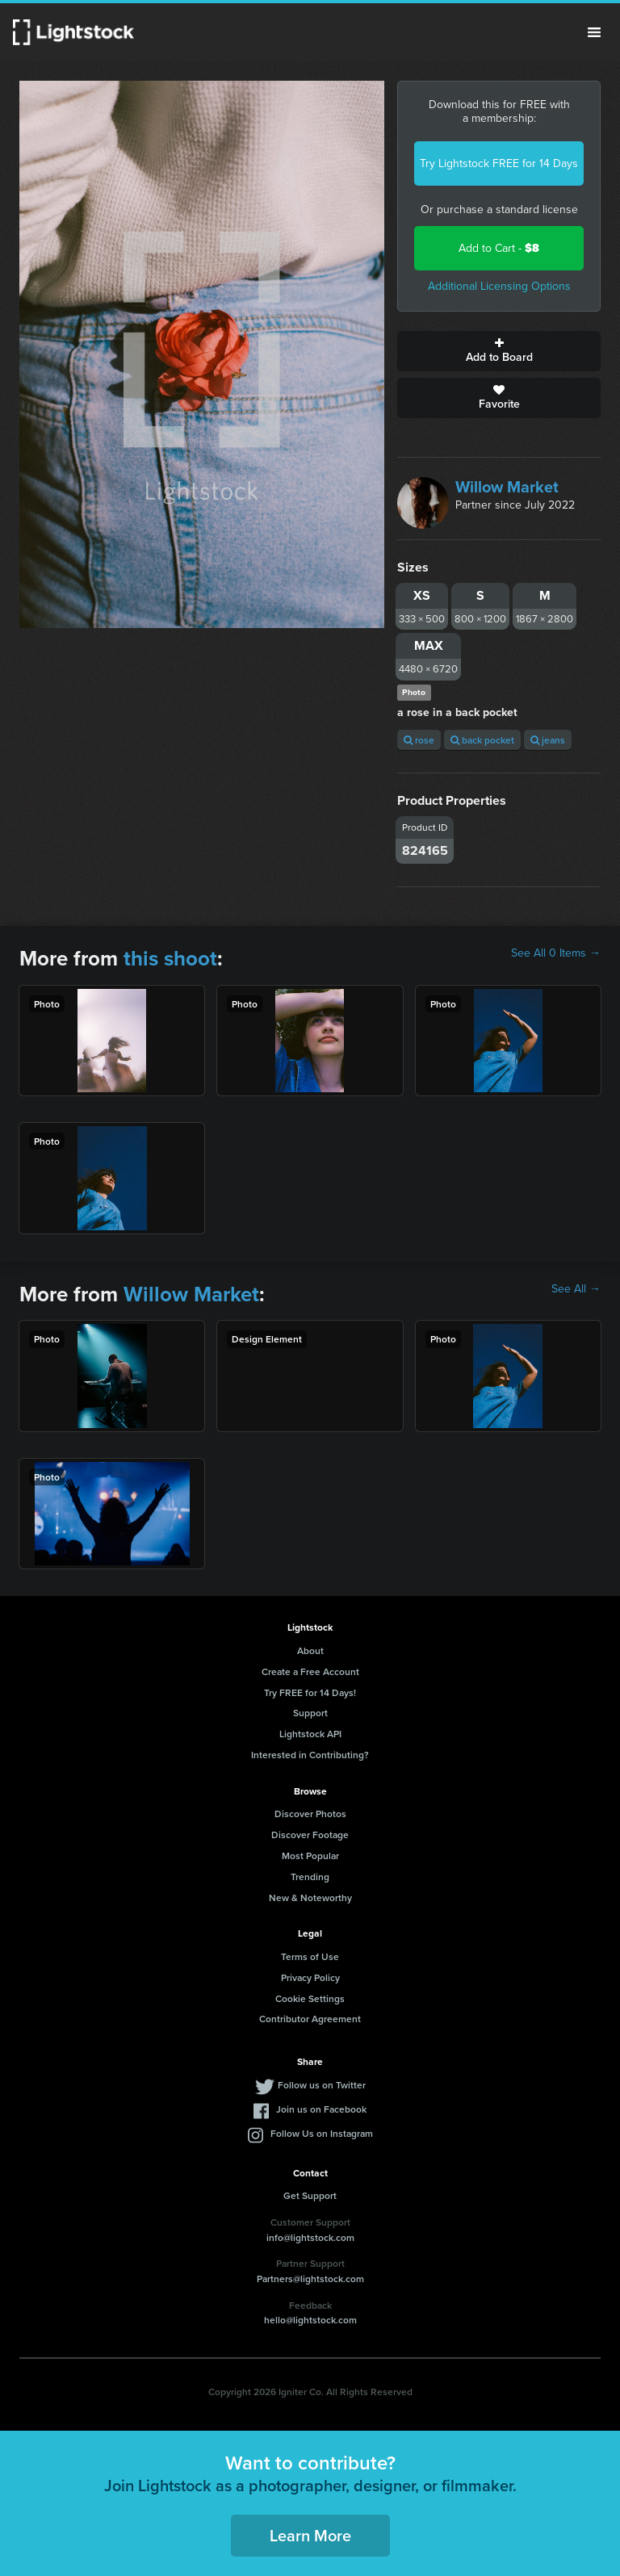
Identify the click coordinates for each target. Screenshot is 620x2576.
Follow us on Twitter (322, 2085)
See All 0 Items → (556, 953)
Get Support (310, 2195)
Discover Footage (310, 1834)
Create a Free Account (310, 1671)
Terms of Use (310, 1956)
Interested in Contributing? (310, 1754)
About (310, 1650)
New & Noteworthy (310, 1897)
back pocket (482, 740)
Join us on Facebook (321, 2109)
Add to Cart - (499, 248)
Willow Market (507, 487)
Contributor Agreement (310, 2018)
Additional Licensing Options (499, 286)
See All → (576, 1289)
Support (310, 1712)
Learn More (310, 2535)
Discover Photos (310, 1813)
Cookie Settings (310, 1998)
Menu (594, 32)
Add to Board (499, 351)
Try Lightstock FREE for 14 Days (499, 163)
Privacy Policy (310, 1977)
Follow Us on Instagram (321, 2133)
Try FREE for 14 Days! (310, 1692)
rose (419, 740)
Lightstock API (310, 1733)
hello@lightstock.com (310, 2320)
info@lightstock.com (310, 2237)
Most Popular (310, 1855)
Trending (310, 1876)
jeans (547, 740)
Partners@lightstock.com (310, 2278)
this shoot (170, 958)
